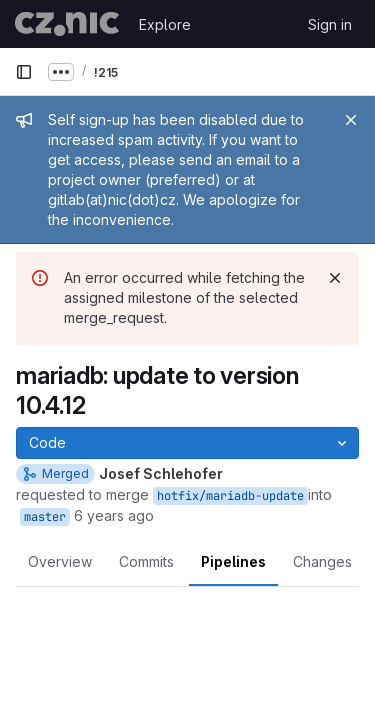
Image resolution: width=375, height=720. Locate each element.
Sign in (330, 24)
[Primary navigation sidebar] (24, 72)
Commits (146, 561)
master (45, 517)
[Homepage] (67, 24)
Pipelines (233, 561)
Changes (322, 561)
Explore (165, 24)
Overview (60, 561)
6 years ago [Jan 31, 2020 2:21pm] (114, 515)
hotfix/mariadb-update (230, 496)
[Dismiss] (335, 278)
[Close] (351, 120)
